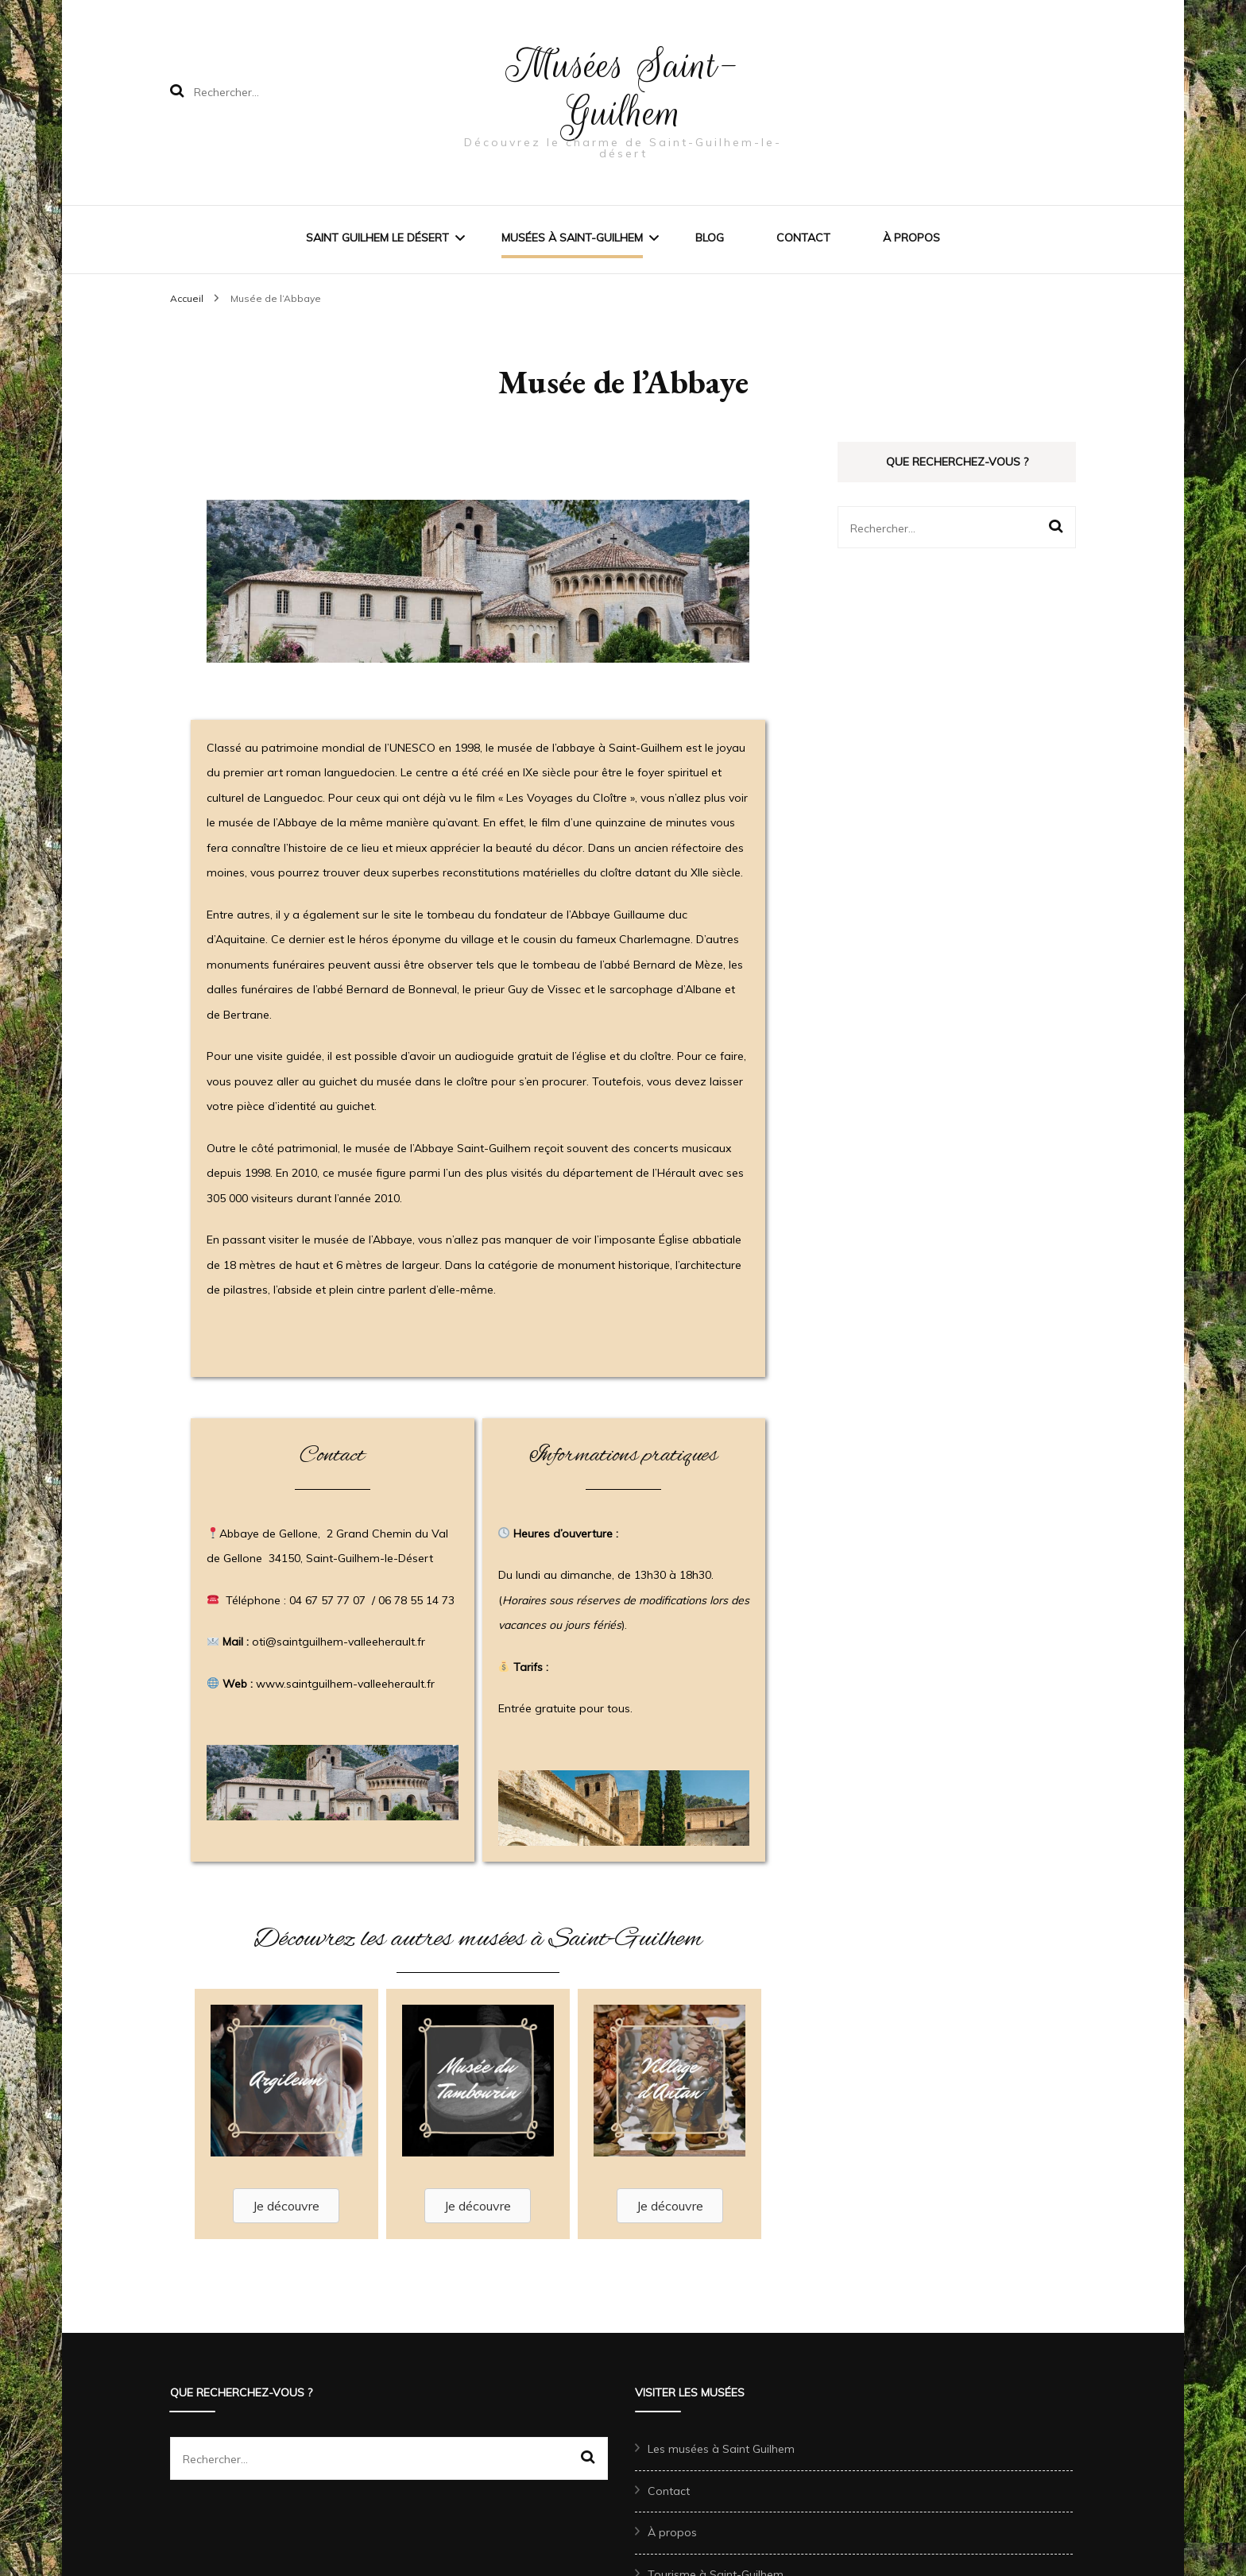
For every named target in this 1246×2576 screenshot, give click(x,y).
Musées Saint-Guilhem (623, 89)
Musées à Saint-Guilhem (572, 237)
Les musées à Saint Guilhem (721, 2449)
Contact (803, 237)
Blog (709, 237)
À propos (911, 237)
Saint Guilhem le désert (377, 237)
